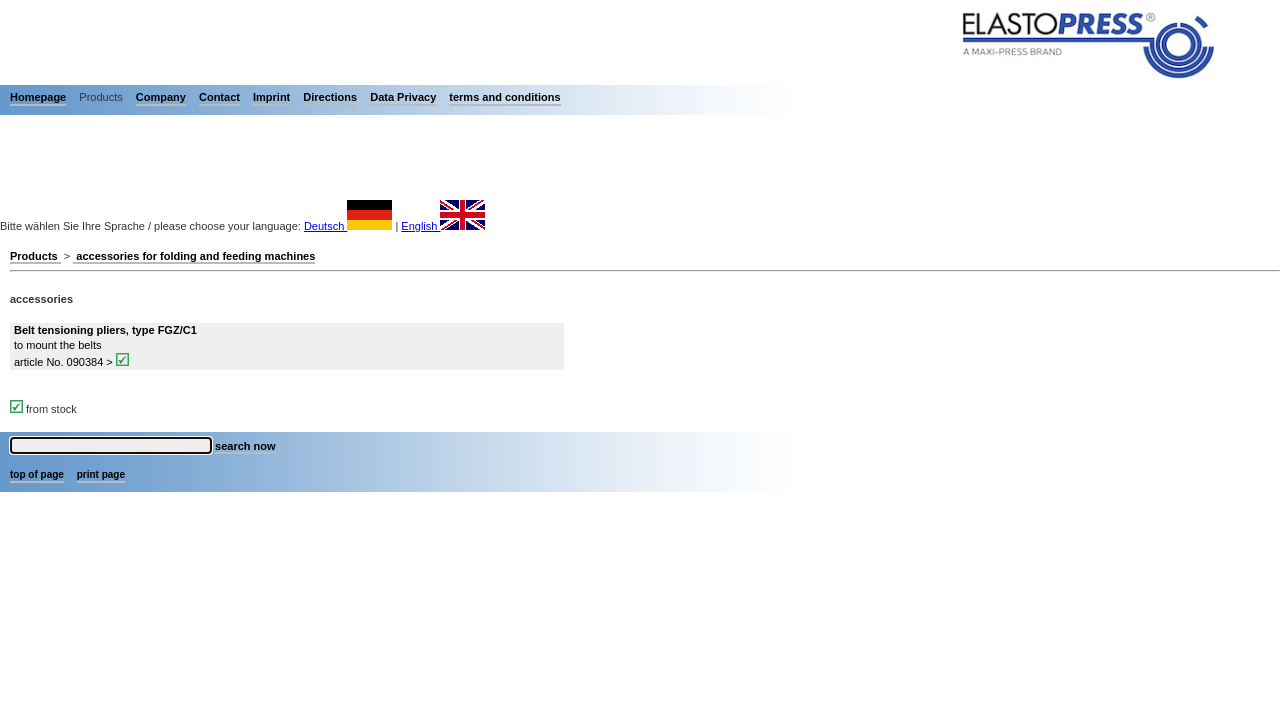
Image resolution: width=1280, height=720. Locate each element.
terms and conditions (504, 97)
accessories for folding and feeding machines (194, 256)
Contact (219, 97)
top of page (37, 474)
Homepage (38, 97)
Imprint (271, 97)
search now (245, 446)
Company (161, 97)
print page (101, 474)
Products (35, 256)
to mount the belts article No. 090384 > (105, 346)
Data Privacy (403, 97)
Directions (330, 97)
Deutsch (348, 226)
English (443, 226)
